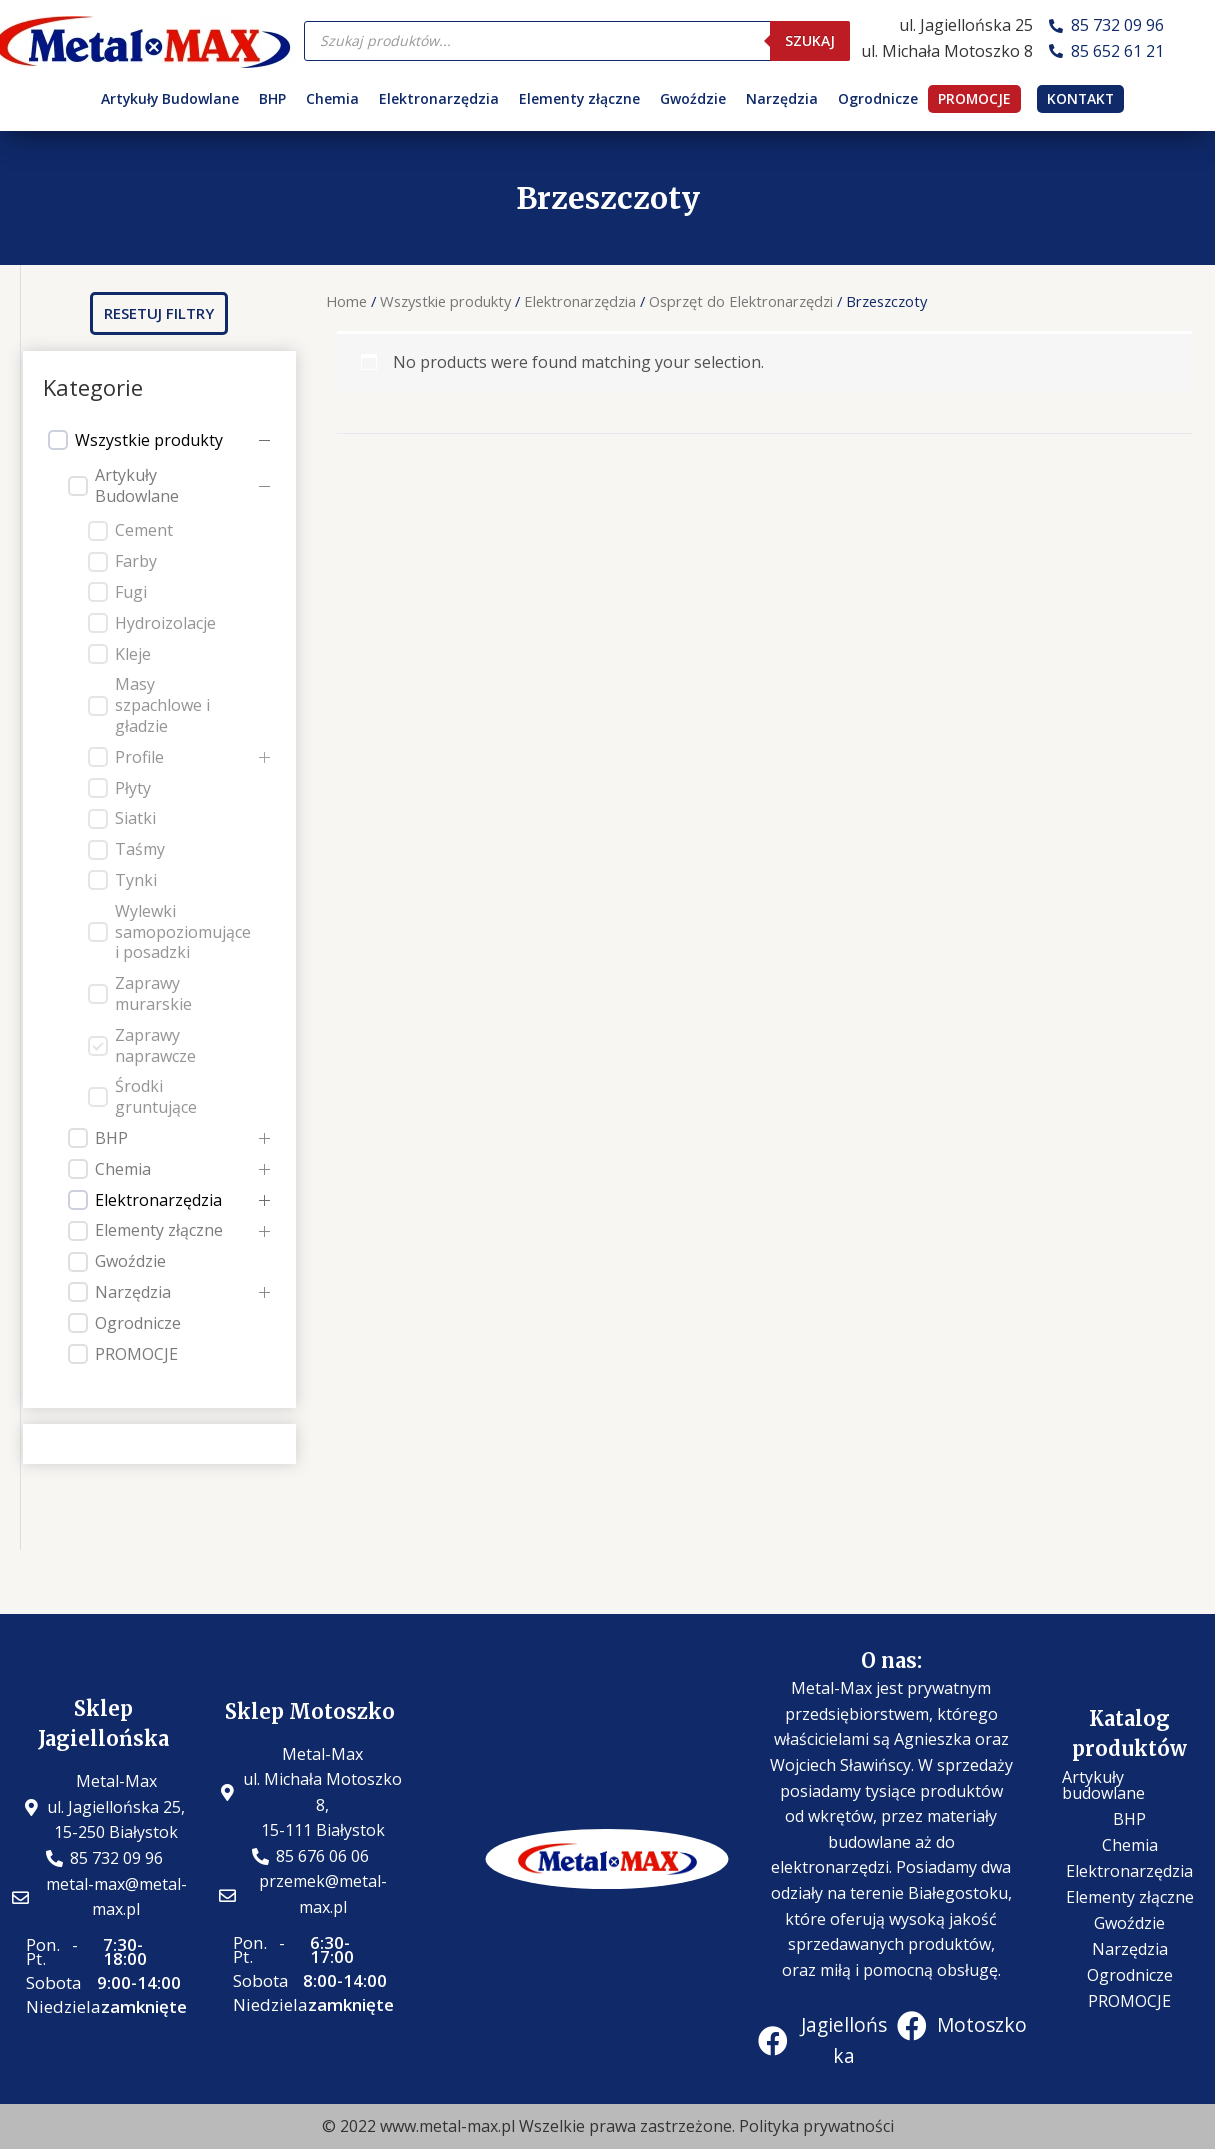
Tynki (136, 880)
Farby (136, 561)
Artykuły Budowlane (170, 98)
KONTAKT (1080, 98)
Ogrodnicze (878, 98)
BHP (272, 98)
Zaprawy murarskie (153, 994)
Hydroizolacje (165, 623)
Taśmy (140, 849)
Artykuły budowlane (1103, 1785)
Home (346, 301)
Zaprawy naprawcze (155, 1046)
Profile (139, 757)
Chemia (332, 98)
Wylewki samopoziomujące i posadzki (183, 932)
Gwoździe (693, 98)
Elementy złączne (579, 98)
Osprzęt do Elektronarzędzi (741, 301)
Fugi (131, 592)
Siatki (135, 818)
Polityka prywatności (816, 2126)
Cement (144, 530)
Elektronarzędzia (439, 98)
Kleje (133, 654)
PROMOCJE (974, 98)
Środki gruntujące (156, 1097)
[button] (159, 313)
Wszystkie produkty (149, 440)
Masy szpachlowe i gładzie (162, 705)
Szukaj (810, 40)
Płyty (133, 788)
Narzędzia (782, 98)
